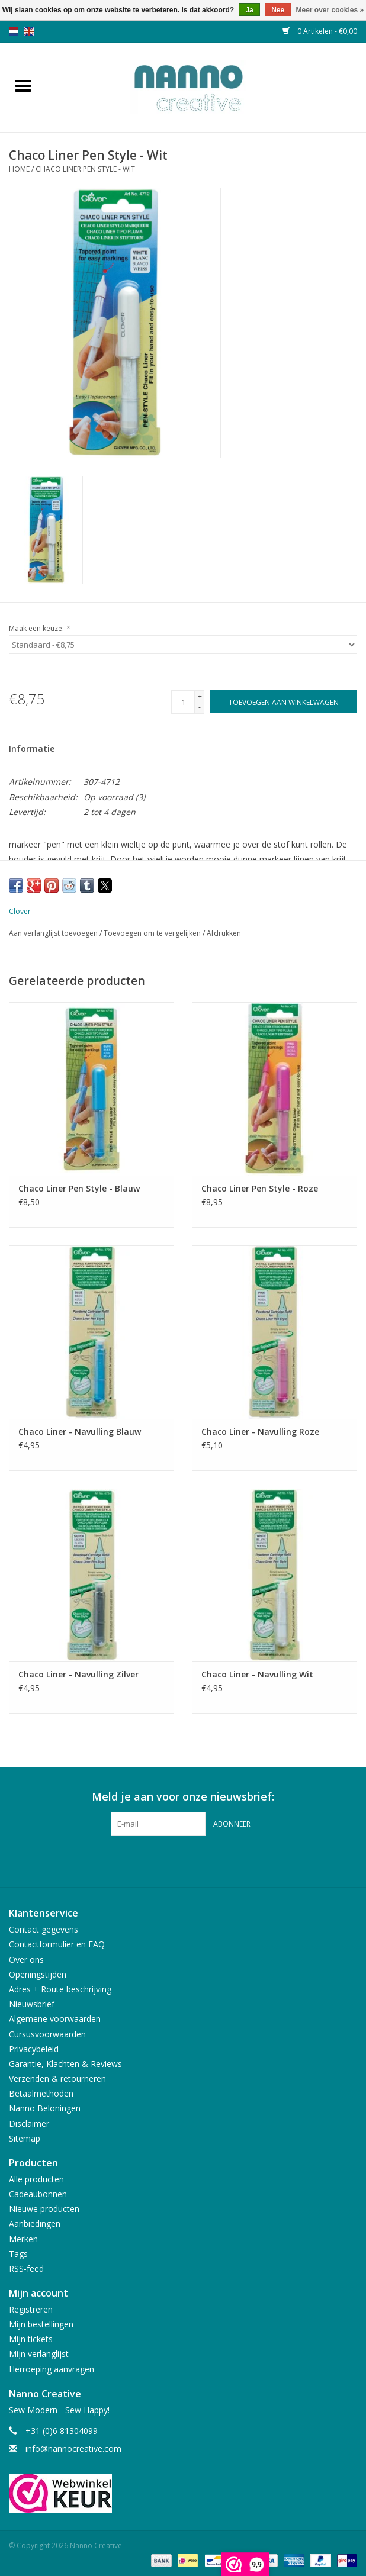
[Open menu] (23, 85)
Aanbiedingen (34, 2223)
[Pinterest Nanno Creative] (183, 1859)
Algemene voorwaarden (55, 2018)
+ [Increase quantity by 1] (200, 696)
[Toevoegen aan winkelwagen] (283, 701)
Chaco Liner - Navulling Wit (257, 1674)
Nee (277, 10)
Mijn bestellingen (41, 2324)
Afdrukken (224, 933)
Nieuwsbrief (31, 2004)
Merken (23, 2239)
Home (19, 169)
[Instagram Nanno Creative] (204, 1859)
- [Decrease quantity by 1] (199, 707)
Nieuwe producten (44, 2208)
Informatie (31, 748)
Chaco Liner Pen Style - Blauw (79, 1188)
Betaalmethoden (41, 2093)
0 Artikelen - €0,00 (319, 31)
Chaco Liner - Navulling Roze (260, 1431)
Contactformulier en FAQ (57, 1944)
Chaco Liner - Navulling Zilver (78, 1674)
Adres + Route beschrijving (60, 1989)
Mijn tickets (31, 2339)
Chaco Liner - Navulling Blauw (79, 1431)
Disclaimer (29, 2123)
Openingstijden (37, 1974)
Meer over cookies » (330, 10)
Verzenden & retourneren (57, 2078)
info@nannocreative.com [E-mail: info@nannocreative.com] (73, 2448)
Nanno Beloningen (45, 2108)
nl (13, 31)
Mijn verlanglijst (39, 2353)
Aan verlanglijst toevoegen (54, 933)
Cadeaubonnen (38, 2194)
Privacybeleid (34, 2049)
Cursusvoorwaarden (47, 2034)
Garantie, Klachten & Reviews (65, 2063)
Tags (18, 2253)
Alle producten (36, 2179)
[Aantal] (183, 702)
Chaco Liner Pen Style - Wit (85, 169)
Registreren (31, 2309)
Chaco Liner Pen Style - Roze (259, 1188)
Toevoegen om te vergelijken (153, 933)
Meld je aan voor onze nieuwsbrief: (183, 1797)
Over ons (26, 1959)
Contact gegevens (43, 1929)
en (29, 31)
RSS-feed (26, 2268)
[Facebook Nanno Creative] (161, 1859)
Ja (249, 10)
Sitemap (24, 2138)
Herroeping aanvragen (51, 2369)
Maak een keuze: (39, 628)
